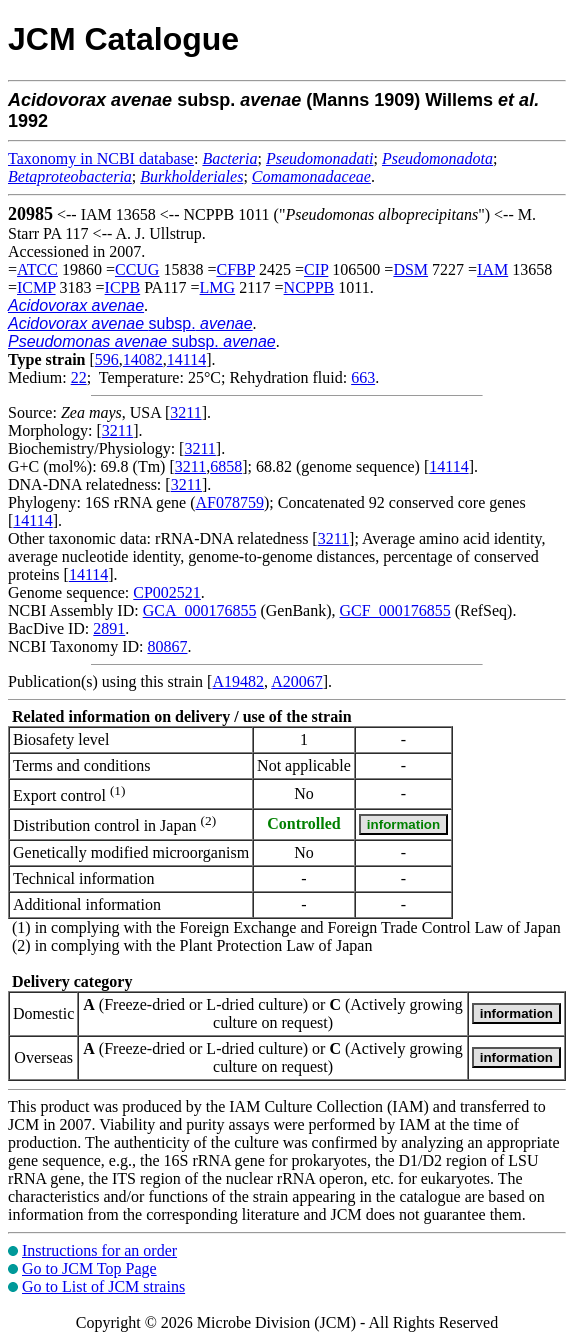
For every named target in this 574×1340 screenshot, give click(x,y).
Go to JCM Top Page (89, 1268)
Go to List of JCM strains (103, 1286)
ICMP (36, 287)
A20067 (297, 681)
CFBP (235, 269)
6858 (226, 466)
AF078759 (230, 502)
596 (107, 359)
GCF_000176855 (395, 610)
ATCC (37, 269)
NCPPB (309, 287)
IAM (492, 269)
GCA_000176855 (200, 610)
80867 (167, 646)
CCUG (137, 269)
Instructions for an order (99, 1250)
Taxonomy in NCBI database (101, 158)
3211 (185, 412)
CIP (316, 269)
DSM (410, 269)
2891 (109, 628)
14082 (143, 359)
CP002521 (167, 592)
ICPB (123, 287)
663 (363, 377)
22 (79, 377)
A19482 (238, 681)
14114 (186, 359)
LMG (218, 287)
